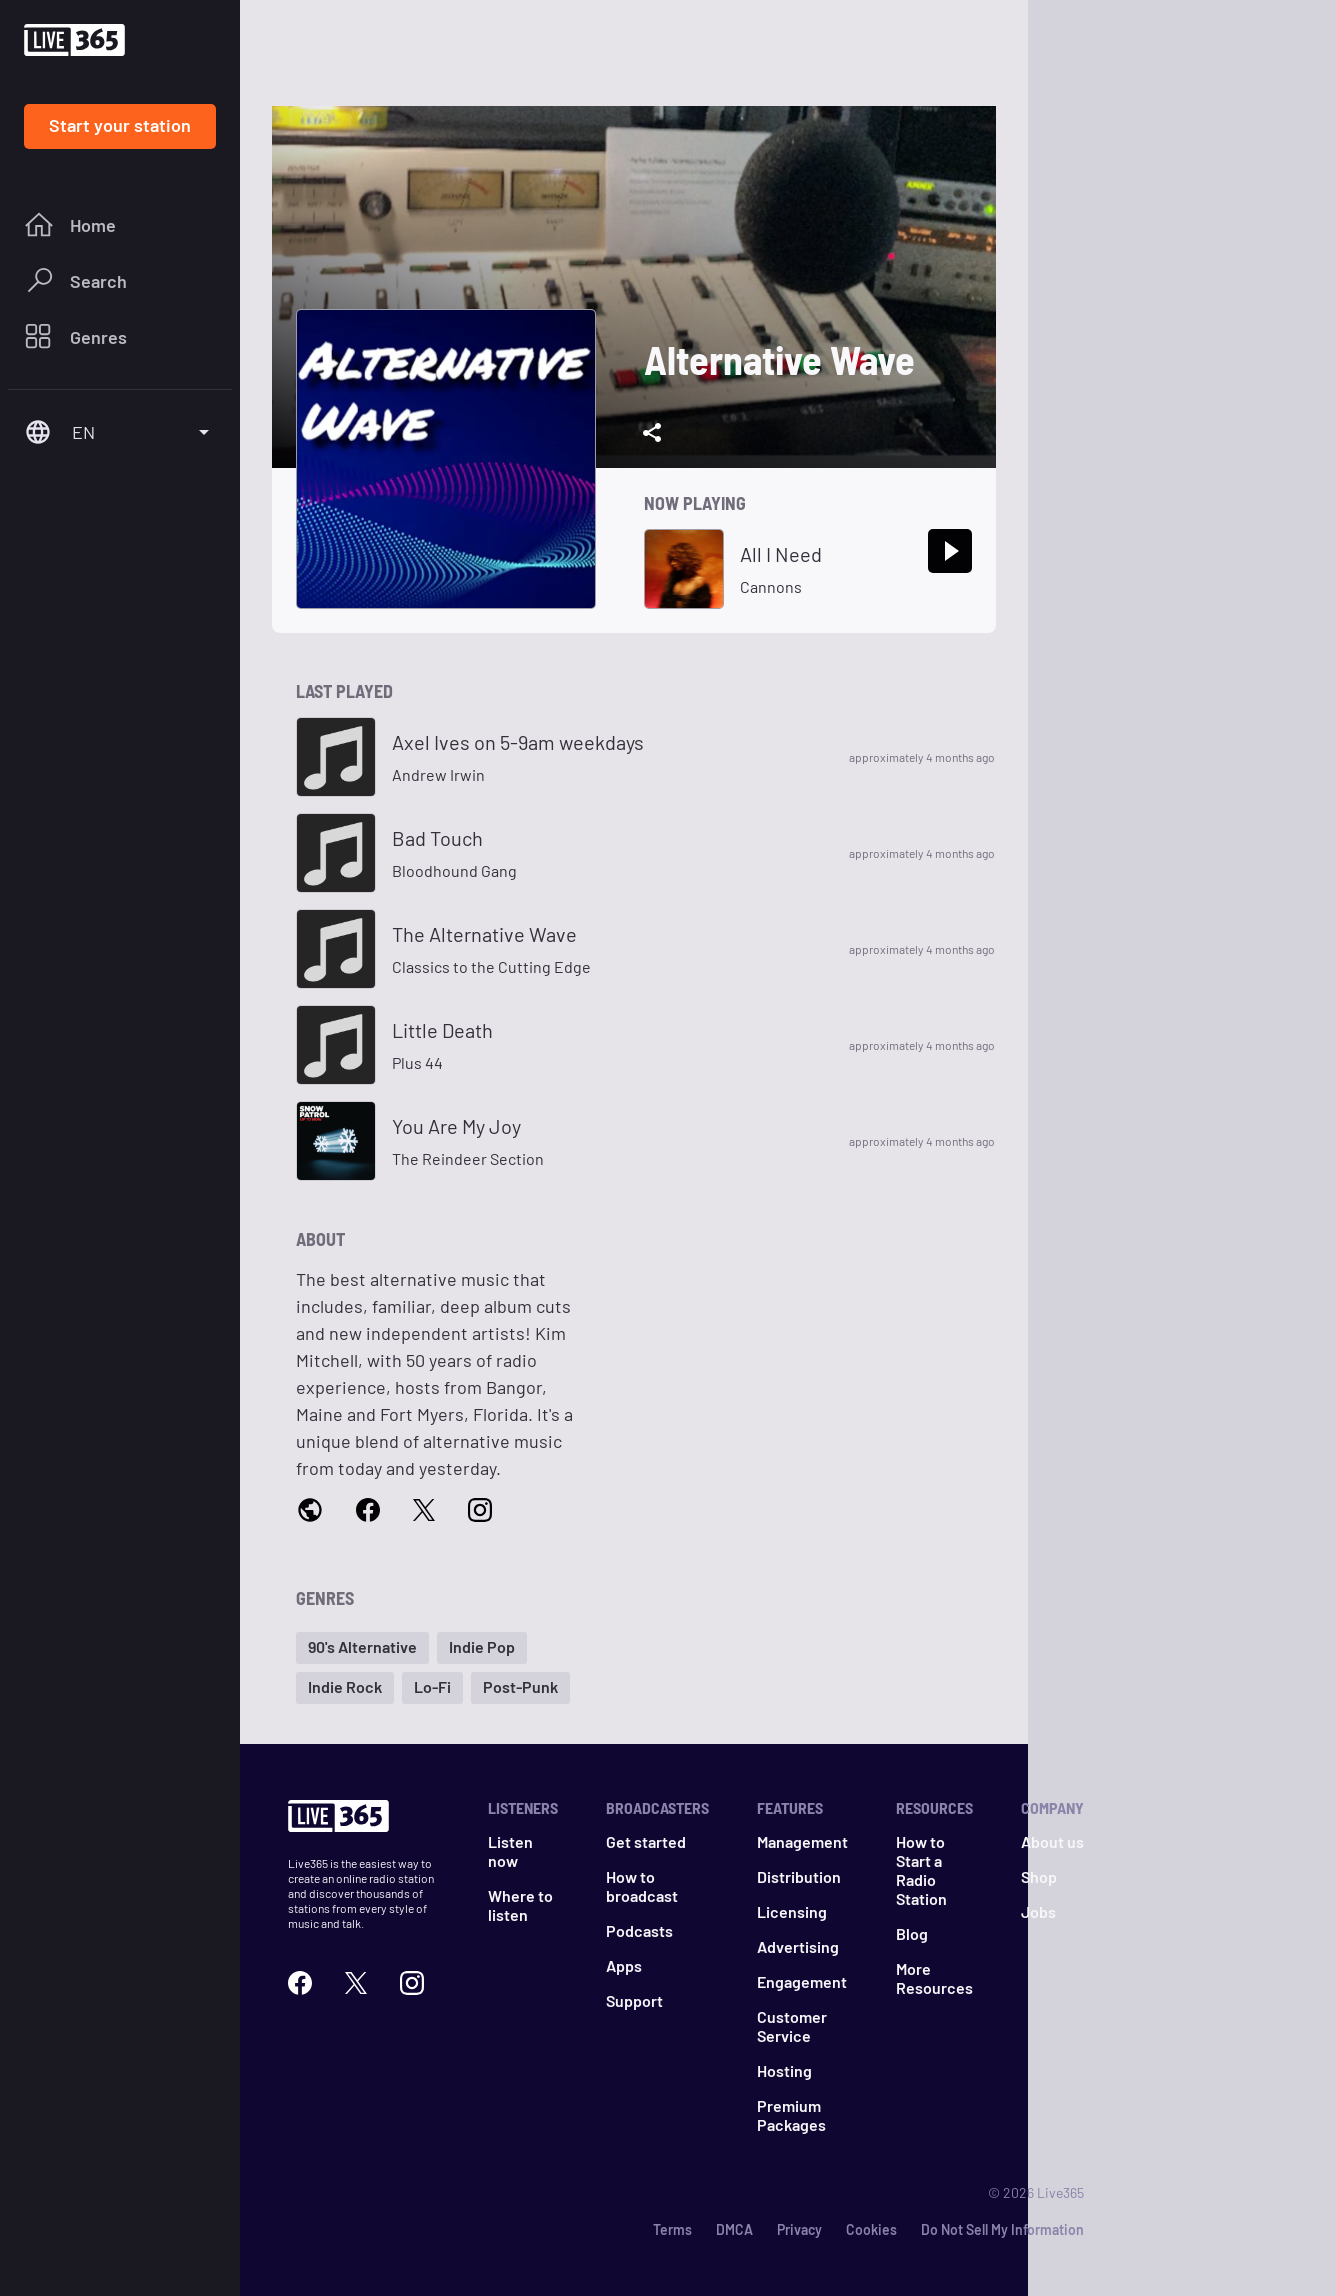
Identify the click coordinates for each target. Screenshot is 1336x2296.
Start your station (120, 125)
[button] (362, 1648)
